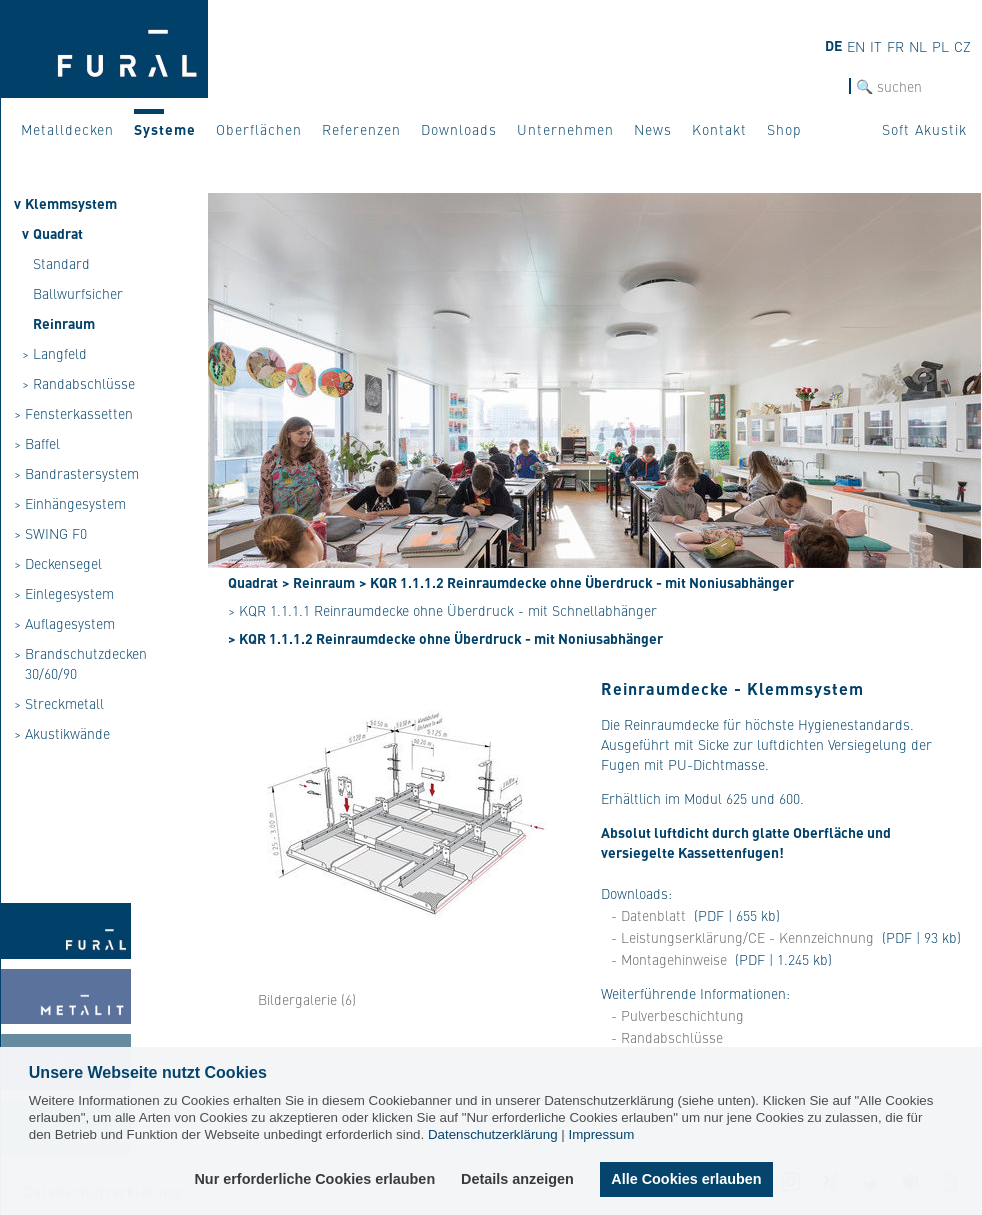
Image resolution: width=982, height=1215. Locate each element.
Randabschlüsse (84, 383)
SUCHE (827, 86)
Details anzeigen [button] (518, 1179)
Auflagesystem (70, 623)
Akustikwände (67, 733)
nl (918, 46)
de (833, 45)
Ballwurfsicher (78, 293)
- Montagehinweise (669, 959)
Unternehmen (565, 129)
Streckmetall (64, 703)
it (876, 46)
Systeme (165, 129)
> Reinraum (318, 582)
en (856, 46)
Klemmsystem (71, 203)
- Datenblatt (648, 915)
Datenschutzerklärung (493, 1134)
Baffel (42, 443)
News (653, 129)
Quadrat (58, 233)
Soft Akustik (924, 129)
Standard (61, 263)
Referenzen (361, 129)
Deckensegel (63, 563)
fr (895, 46)
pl (940, 46)
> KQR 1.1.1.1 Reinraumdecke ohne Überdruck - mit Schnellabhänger (442, 610)
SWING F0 (56, 533)
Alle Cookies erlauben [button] (686, 1179)
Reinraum (64, 323)
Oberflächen (259, 129)
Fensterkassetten (79, 413)
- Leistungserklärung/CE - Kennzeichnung (742, 937)
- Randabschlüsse (667, 1037)
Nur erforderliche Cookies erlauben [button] (315, 1179)
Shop (784, 129)
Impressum (601, 1134)
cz (962, 46)
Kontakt (719, 129)
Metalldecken (67, 129)
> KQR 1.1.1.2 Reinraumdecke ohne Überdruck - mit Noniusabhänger (576, 582)
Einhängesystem (75, 503)
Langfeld (60, 353)
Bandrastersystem (82, 473)
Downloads (459, 129)
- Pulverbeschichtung (677, 1015)
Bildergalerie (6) (307, 999)
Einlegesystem (69, 593)
